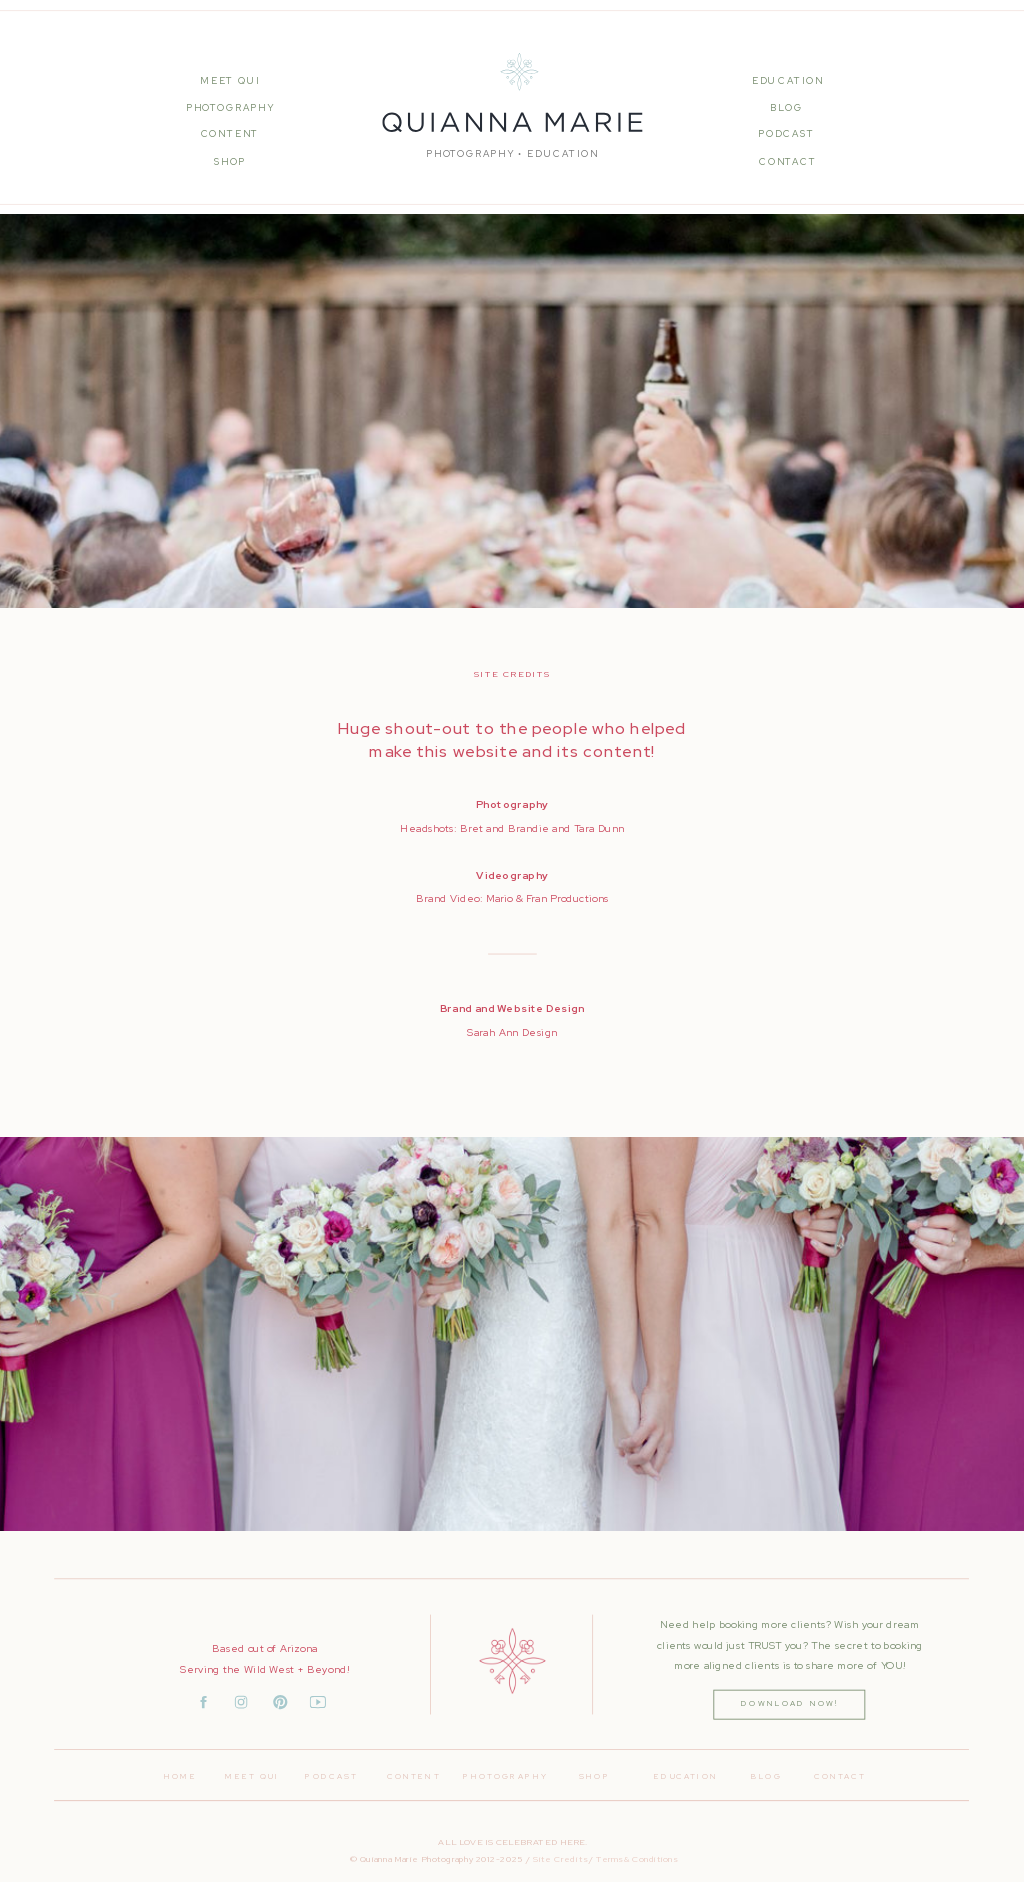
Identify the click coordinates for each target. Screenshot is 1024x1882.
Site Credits (559, 1858)
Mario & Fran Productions (547, 898)
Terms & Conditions (636, 1858)
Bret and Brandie (504, 828)
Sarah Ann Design (512, 1032)
